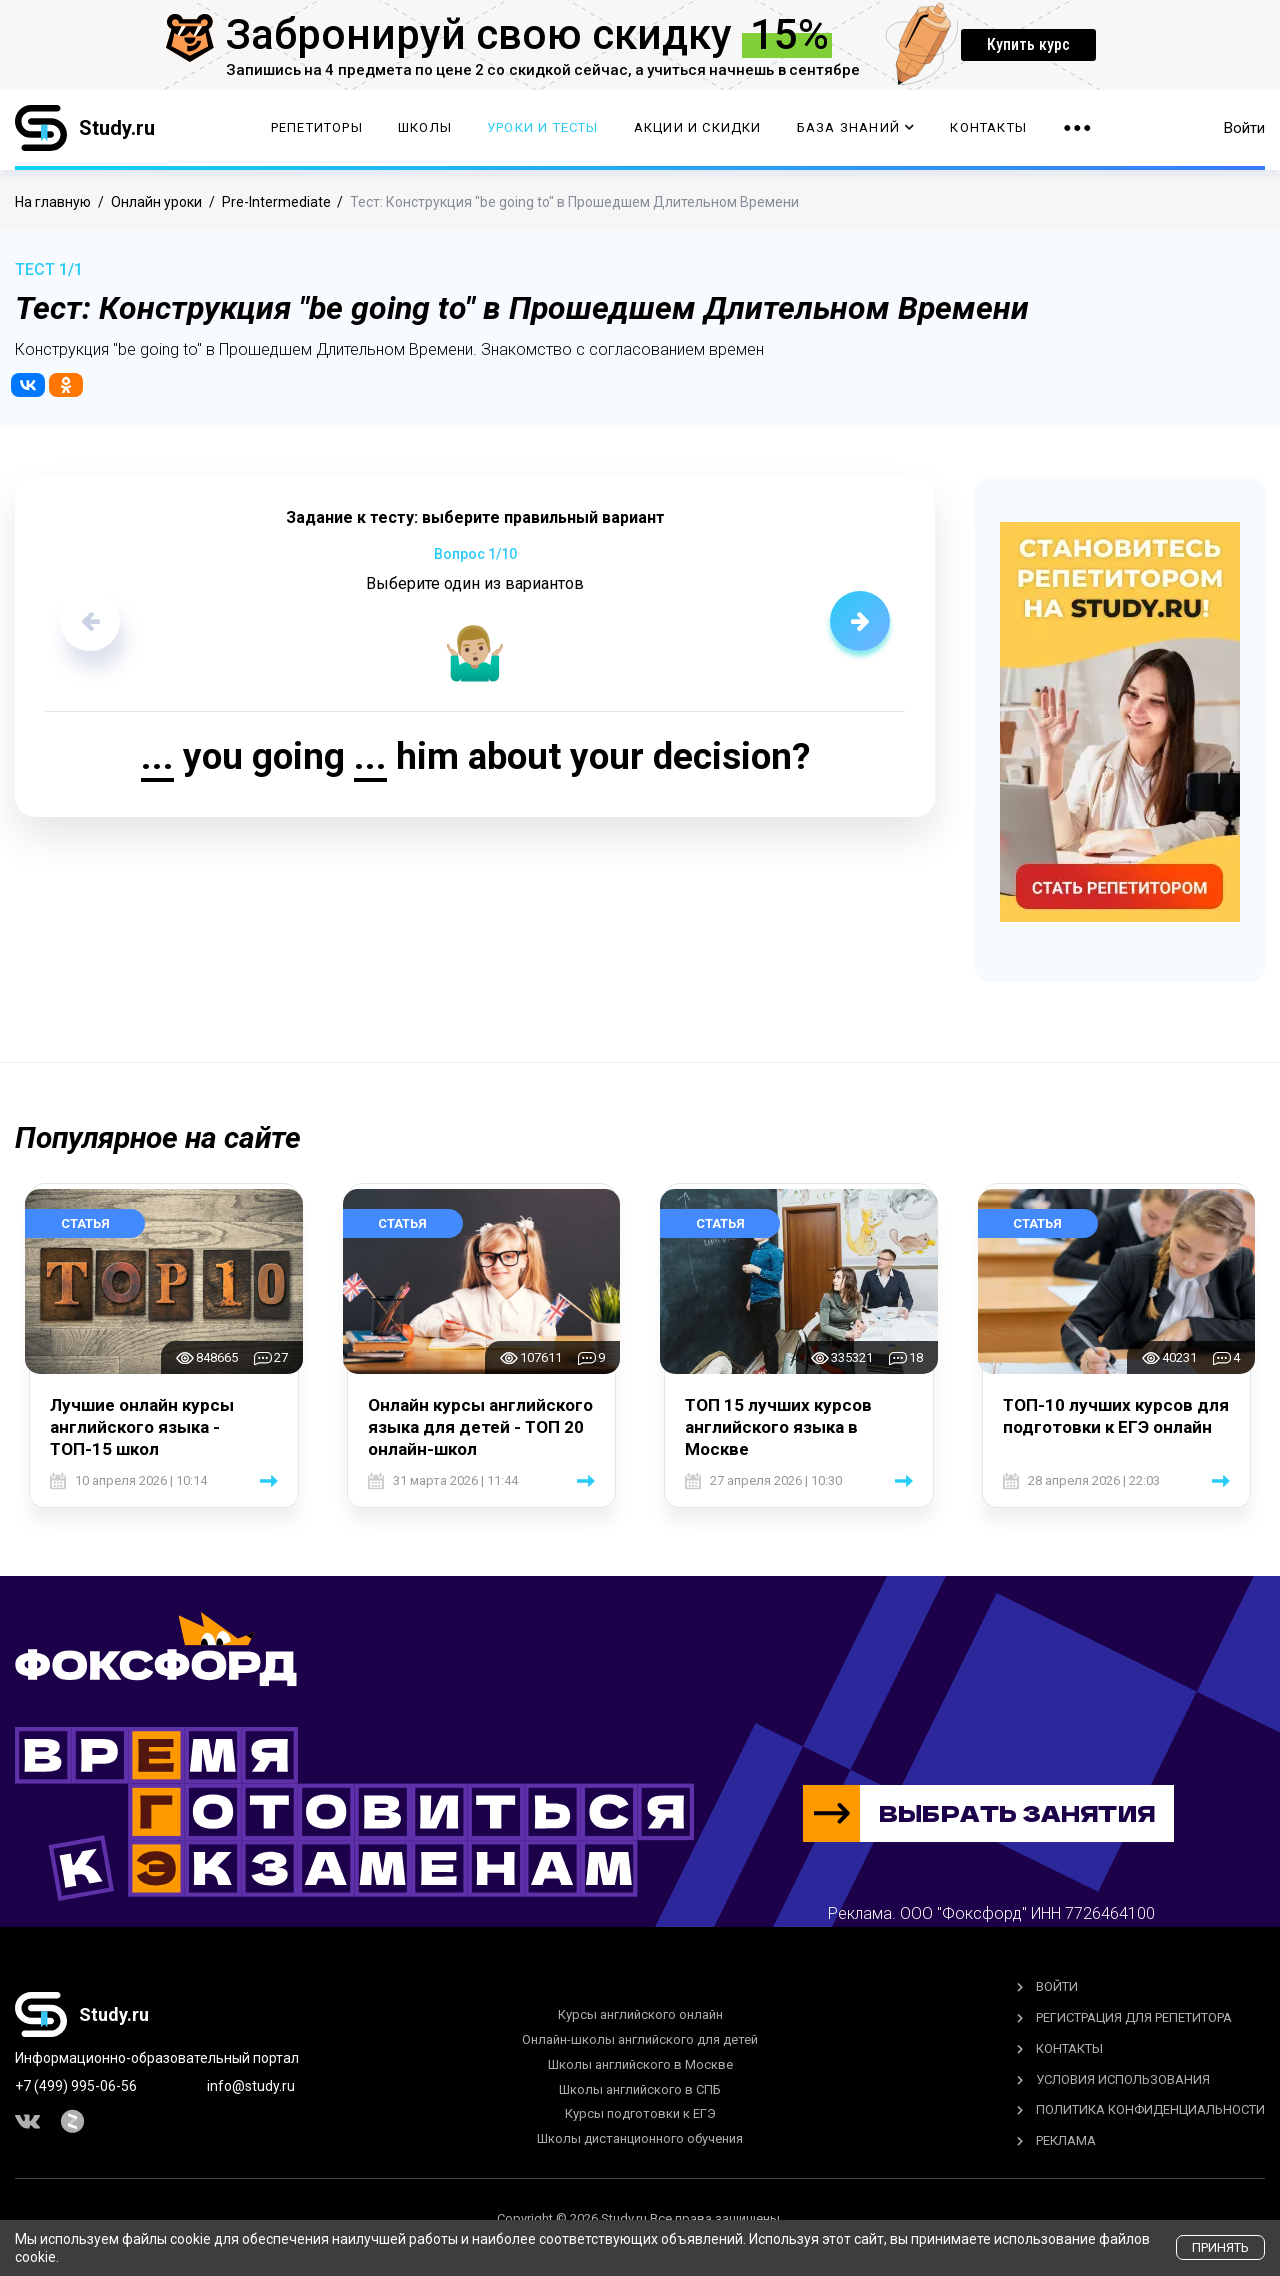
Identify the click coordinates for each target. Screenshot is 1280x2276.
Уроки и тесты (543, 130)
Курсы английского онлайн (640, 2014)
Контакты (988, 130)
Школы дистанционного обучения (640, 2138)
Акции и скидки (698, 130)
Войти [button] (1244, 130)
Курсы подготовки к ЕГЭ (640, 2113)
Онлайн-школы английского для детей (640, 2039)
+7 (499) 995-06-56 (76, 2086)
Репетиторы (317, 130)
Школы (425, 130)
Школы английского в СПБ (640, 2089)
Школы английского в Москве (640, 2064)
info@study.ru (251, 2086)
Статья (85, 1223)
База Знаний (856, 130)
